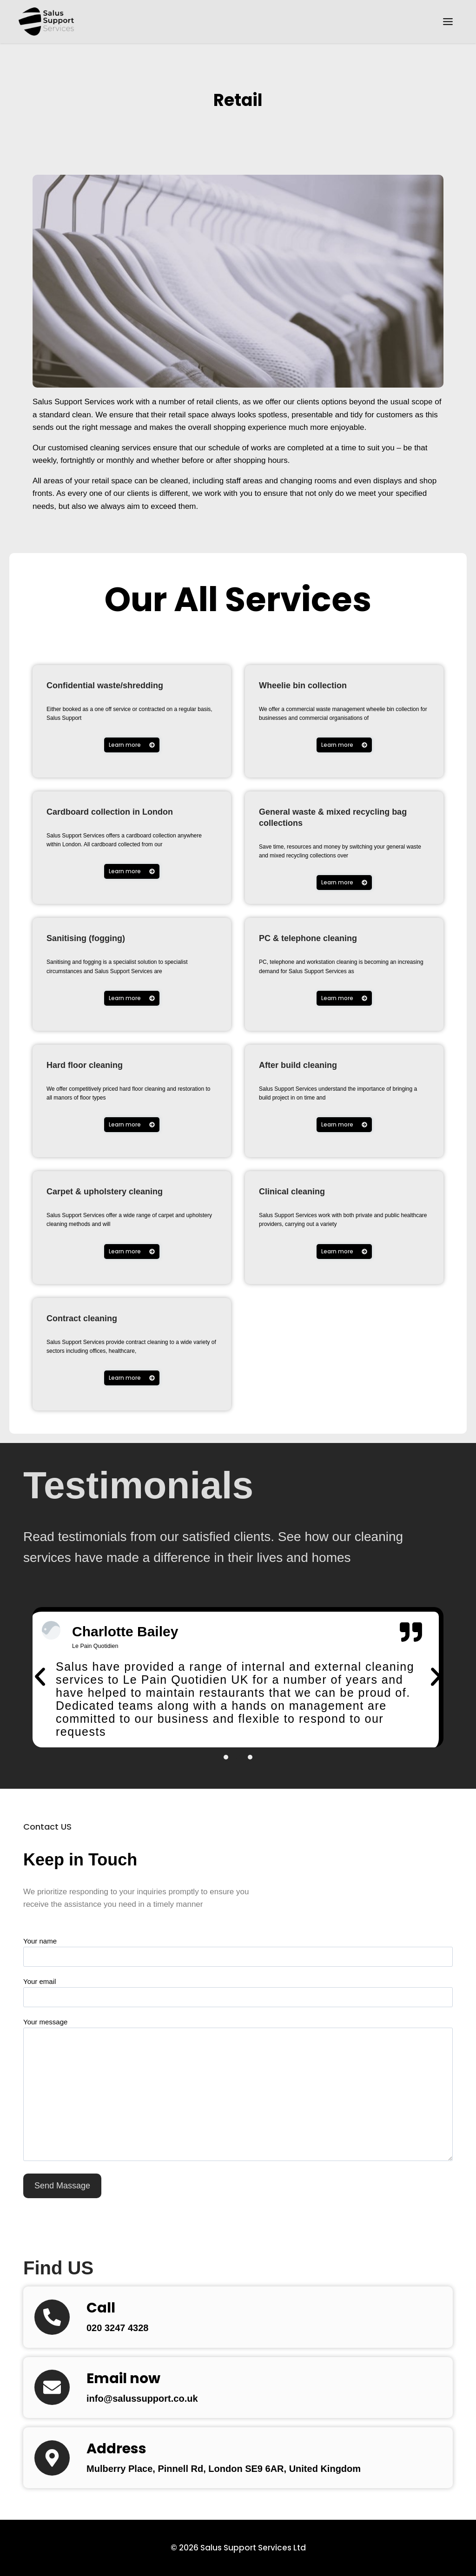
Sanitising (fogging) (98, 937)
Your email (238, 1997)
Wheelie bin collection (317, 685)
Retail (238, 97)
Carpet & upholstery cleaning (123, 1191)
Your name (238, 1957)
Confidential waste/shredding (124, 685)
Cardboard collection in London (130, 811)
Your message (238, 2098)
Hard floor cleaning (97, 1064)
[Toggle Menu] (447, 21)
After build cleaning (311, 1064)
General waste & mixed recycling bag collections (325, 817)
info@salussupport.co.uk (153, 2405)
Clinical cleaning (303, 1191)
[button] (40, 1681)
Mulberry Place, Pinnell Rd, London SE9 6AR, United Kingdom (251, 2476)
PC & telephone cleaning (324, 937)
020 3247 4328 (123, 2335)
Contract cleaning (93, 1317)
